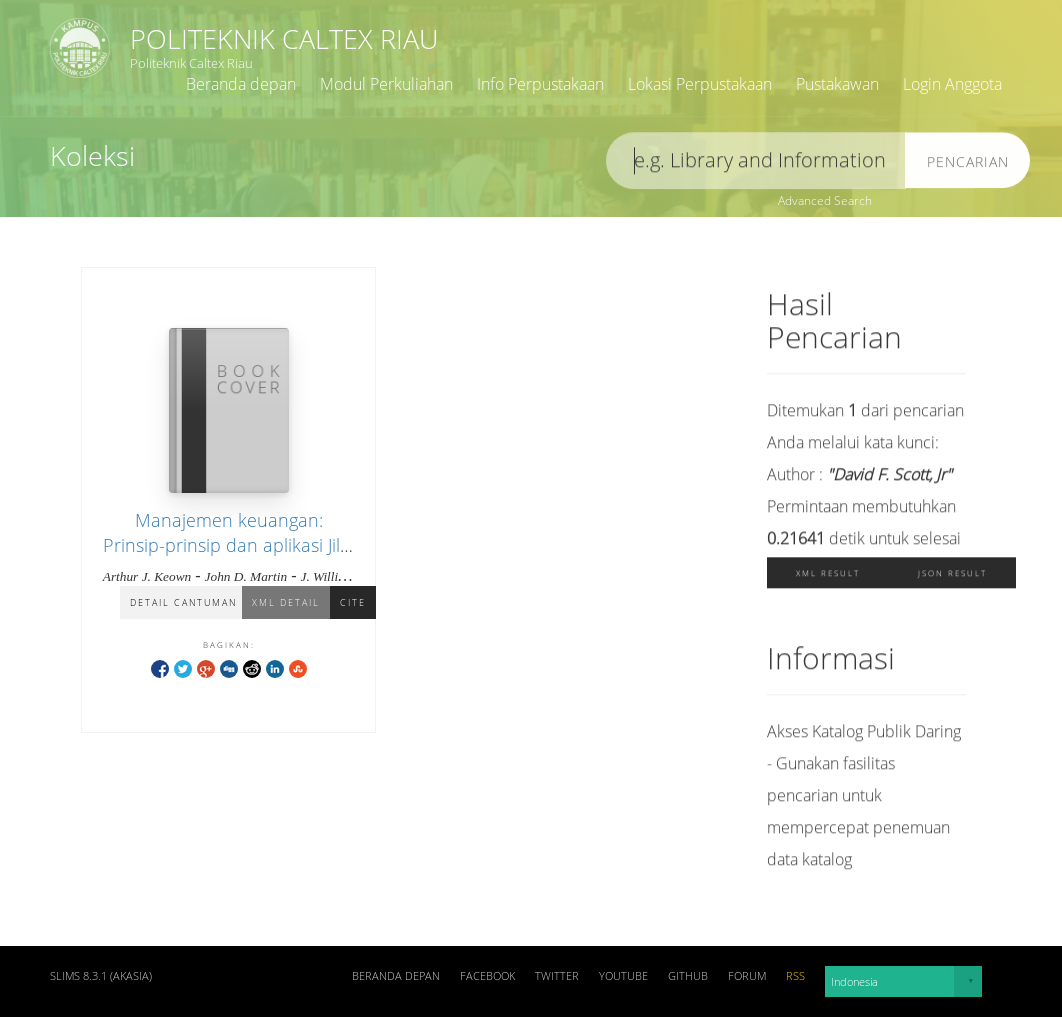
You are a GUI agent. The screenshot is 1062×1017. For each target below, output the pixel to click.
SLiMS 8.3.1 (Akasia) (101, 976)
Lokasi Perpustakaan (700, 84)
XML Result (828, 575)
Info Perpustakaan (540, 84)
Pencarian (968, 164)
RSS (795, 976)
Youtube (623, 976)
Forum (747, 976)
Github (688, 976)
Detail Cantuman (183, 603)
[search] (756, 163)
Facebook (487, 976)
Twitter (557, 976)
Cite (353, 603)
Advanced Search (825, 200)
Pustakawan (837, 84)
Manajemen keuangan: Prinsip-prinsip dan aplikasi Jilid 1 (229, 546)
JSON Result (952, 575)
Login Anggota (952, 84)
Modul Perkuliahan (386, 84)
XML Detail (286, 603)
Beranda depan (241, 84)
